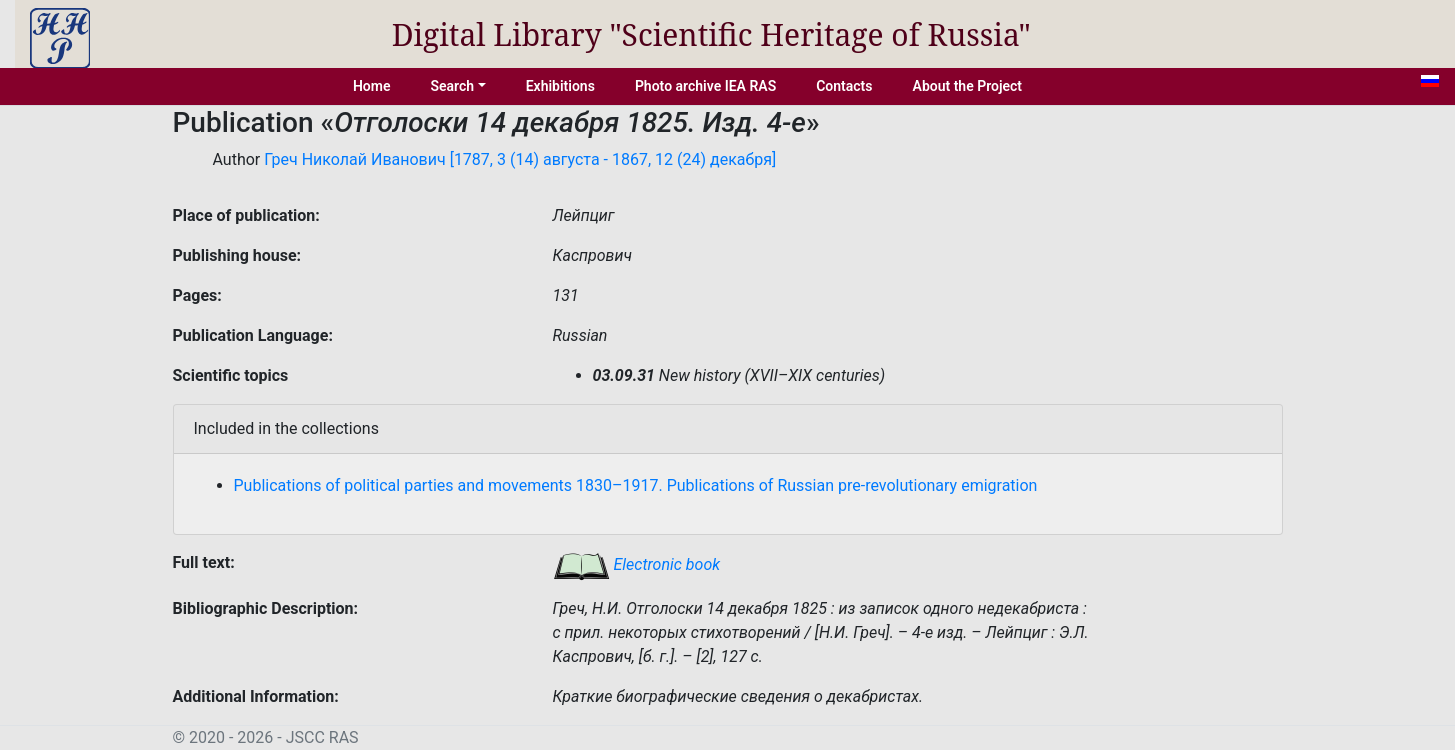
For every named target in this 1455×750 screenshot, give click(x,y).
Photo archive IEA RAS (705, 86)
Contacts (844, 86)
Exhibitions (560, 86)
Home (372, 86)
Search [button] (452, 86)
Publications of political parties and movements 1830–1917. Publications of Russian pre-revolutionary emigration (636, 485)
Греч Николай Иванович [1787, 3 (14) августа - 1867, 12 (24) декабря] (520, 159)
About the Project (968, 86)
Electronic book (637, 564)
